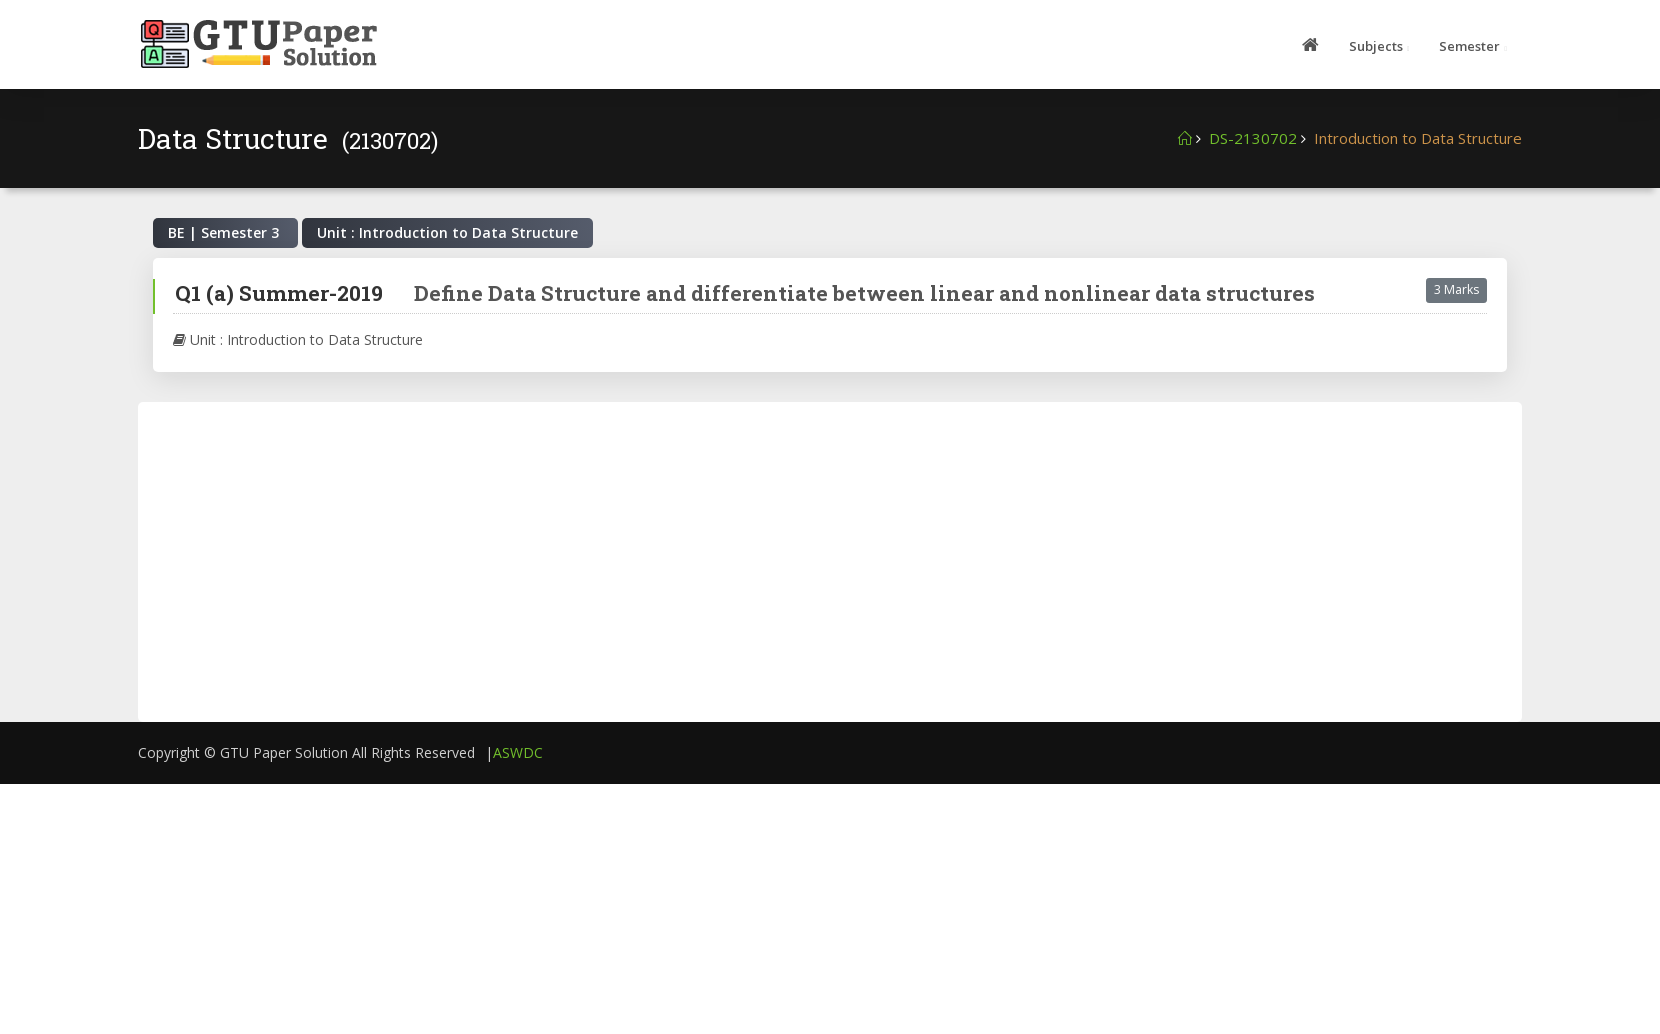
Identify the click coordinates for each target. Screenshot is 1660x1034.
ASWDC (518, 752)
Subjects (1376, 46)
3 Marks (1456, 289)
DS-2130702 (1253, 138)
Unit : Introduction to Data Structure (298, 339)
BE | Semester (225, 232)
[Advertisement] (758, 562)
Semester (1469, 46)
